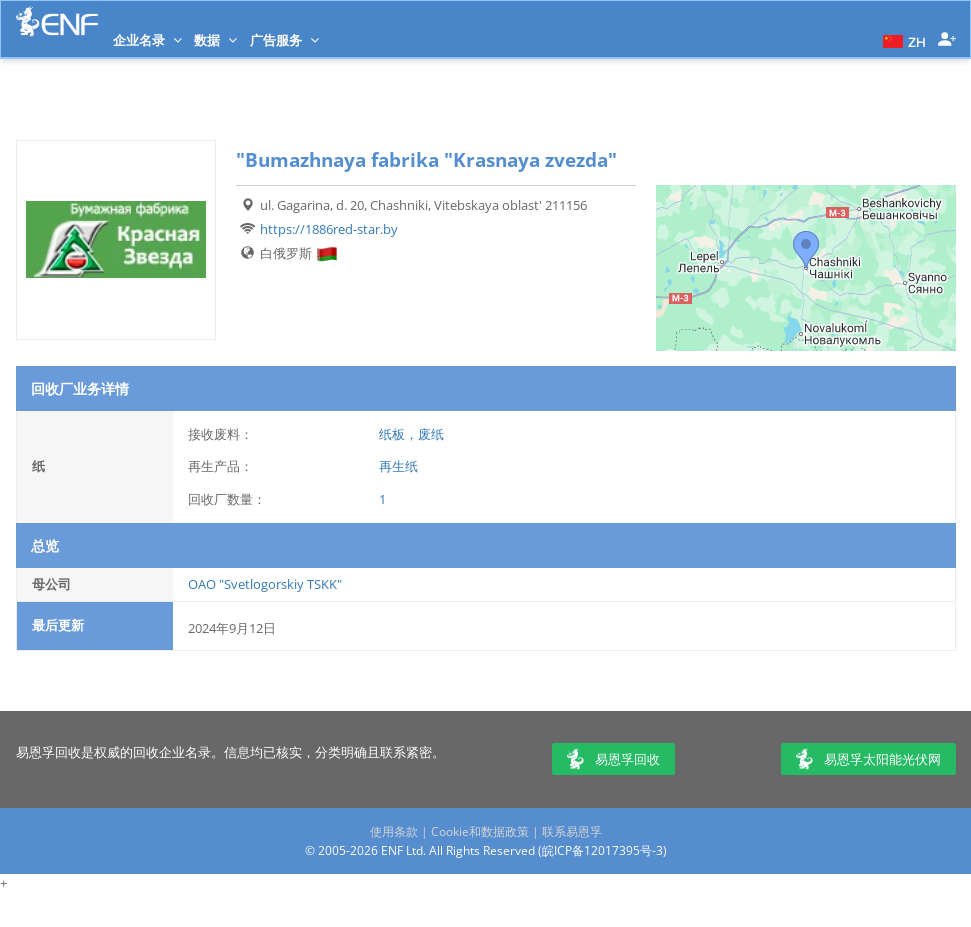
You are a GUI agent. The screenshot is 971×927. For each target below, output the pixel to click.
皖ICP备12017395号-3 (602, 850)
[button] (902, 40)
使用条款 (394, 831)
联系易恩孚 (572, 831)
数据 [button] (215, 40)
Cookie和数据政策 (480, 831)
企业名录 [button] (147, 40)
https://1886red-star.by (329, 229)
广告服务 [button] (284, 40)
